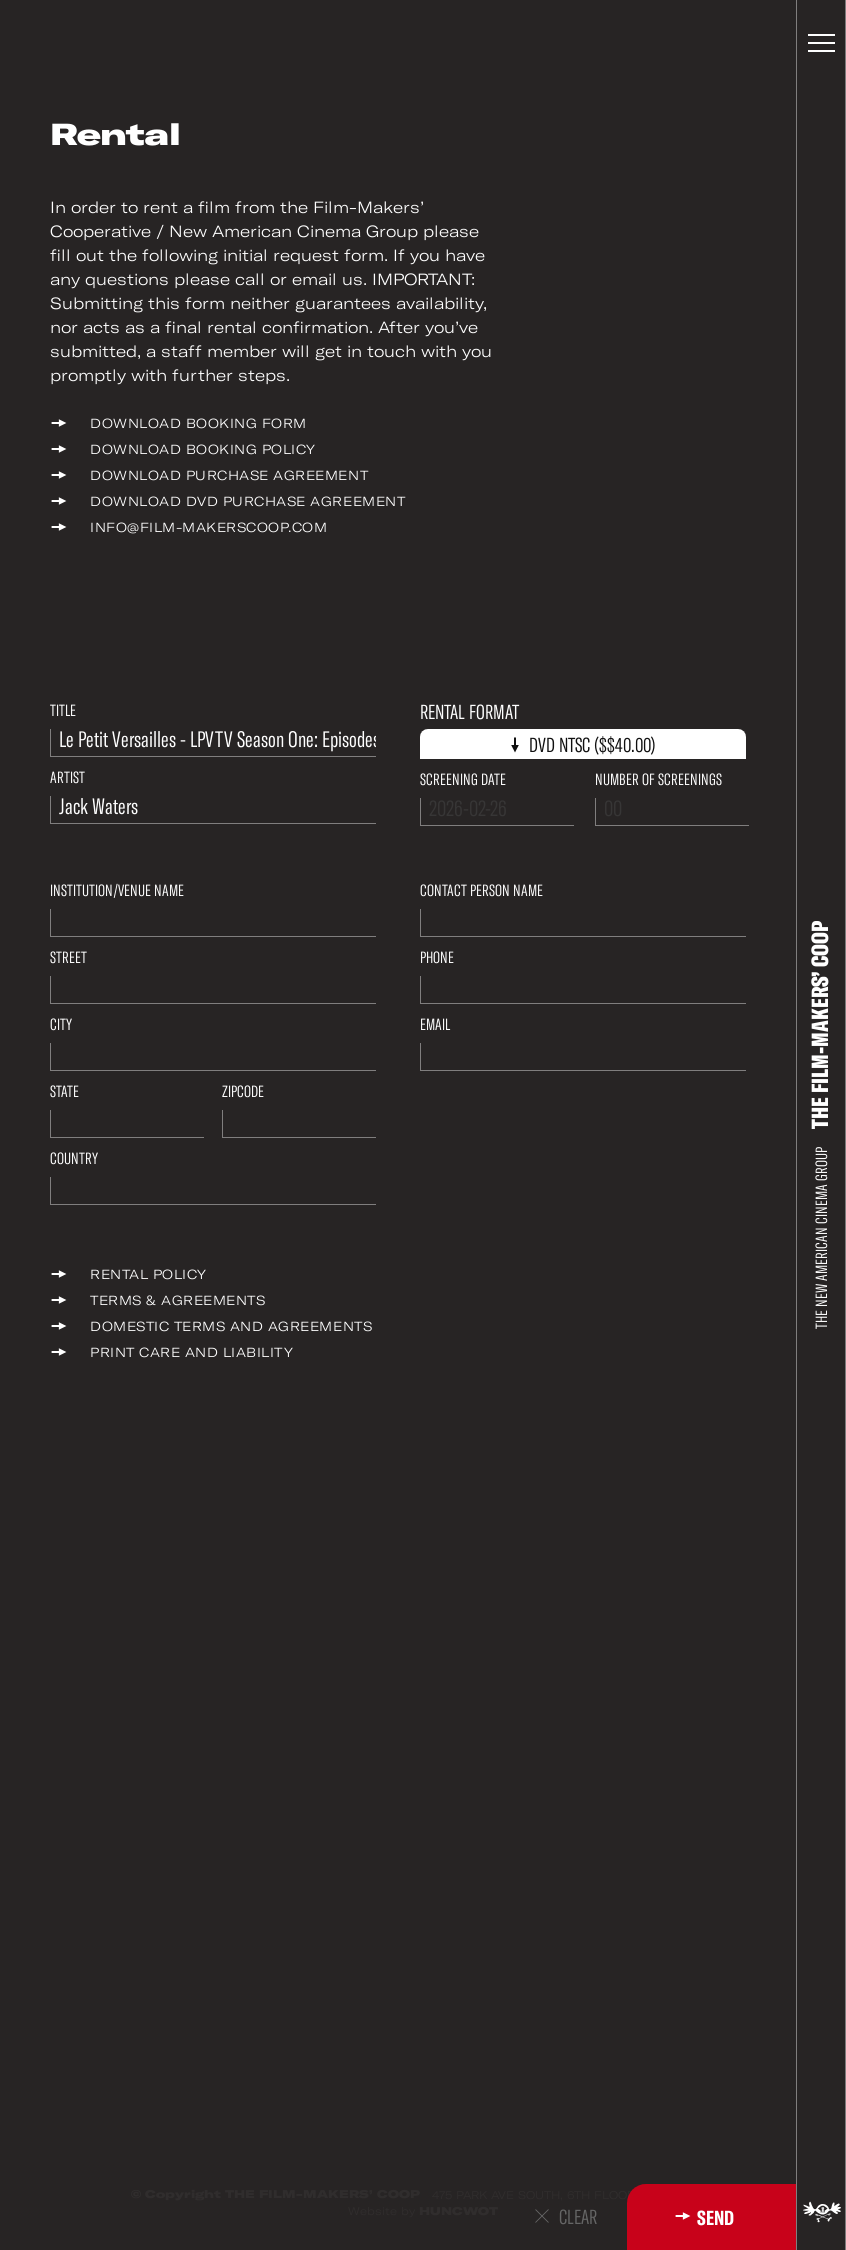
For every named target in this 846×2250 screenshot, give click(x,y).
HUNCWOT (458, 2211)
